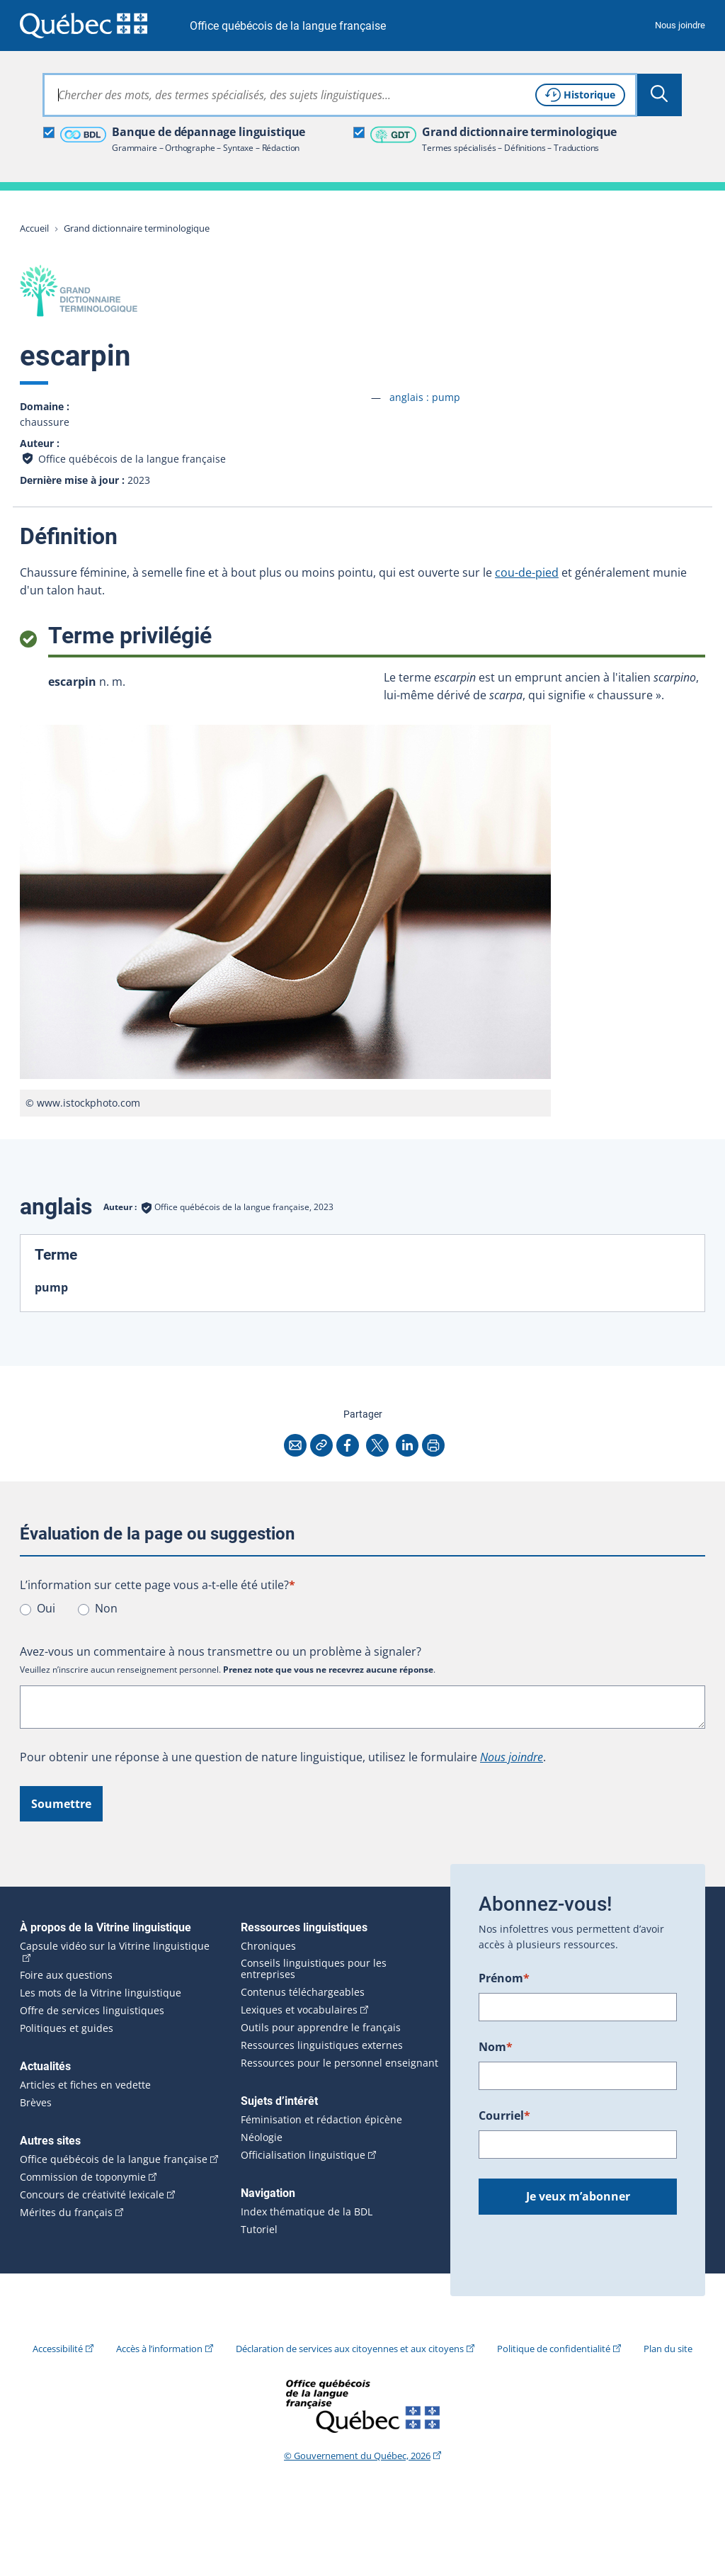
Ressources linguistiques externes (322, 2045)
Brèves (36, 2102)
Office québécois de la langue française (288, 26)
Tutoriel (259, 2229)
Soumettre (61, 1804)
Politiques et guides (66, 2028)
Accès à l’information (159, 2348)
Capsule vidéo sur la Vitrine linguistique (115, 1946)
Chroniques (268, 1946)
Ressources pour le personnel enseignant (339, 2063)
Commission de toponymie (83, 2177)
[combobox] (339, 95)
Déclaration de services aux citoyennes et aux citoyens (350, 2348)
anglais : (424, 397)
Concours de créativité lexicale (92, 2195)
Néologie (261, 2137)
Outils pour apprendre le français (321, 2027)
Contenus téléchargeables (303, 1992)
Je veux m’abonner (578, 2196)
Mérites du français (66, 2212)
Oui (46, 1608)
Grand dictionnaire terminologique (137, 228)
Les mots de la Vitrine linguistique (100, 1993)
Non (106, 1608)
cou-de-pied (527, 572)
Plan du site (668, 2348)
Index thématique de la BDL (306, 2212)
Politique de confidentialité (553, 2348)
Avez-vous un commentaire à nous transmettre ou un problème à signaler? (220, 1651)
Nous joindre (680, 25)
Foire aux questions (66, 1975)
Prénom (504, 1978)
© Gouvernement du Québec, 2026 (357, 2455)
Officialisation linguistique (303, 2155)
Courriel (504, 2115)
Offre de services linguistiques (92, 2010)
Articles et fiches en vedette (85, 2085)
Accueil (34, 228)
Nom (496, 2047)
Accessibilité (58, 2348)
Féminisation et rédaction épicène (321, 2119)
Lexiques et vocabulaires (299, 2010)
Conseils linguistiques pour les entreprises (314, 1969)
